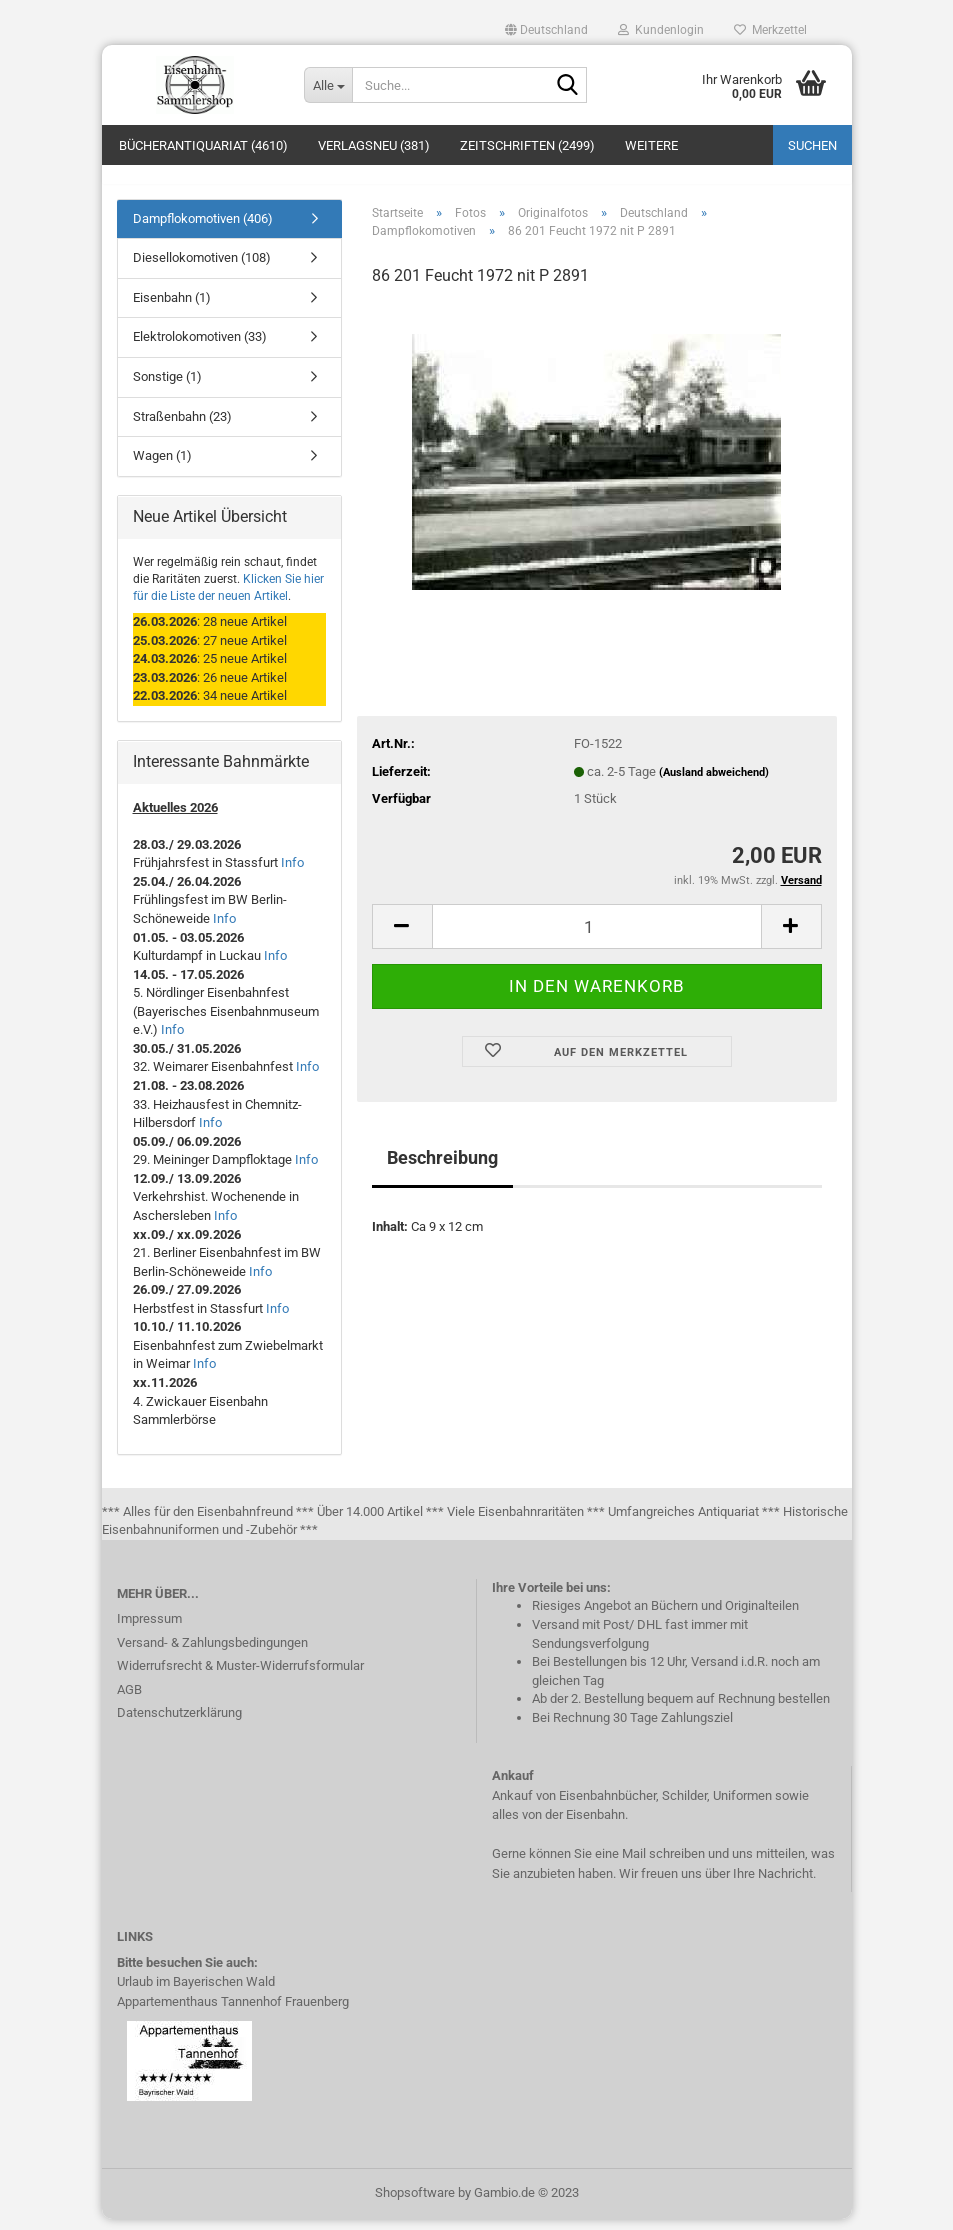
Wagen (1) (162, 466)
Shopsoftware (415, 2203)
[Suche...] (328, 85)
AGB (129, 1700)
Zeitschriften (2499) (527, 145)
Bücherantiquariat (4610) (203, 145)
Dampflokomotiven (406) (203, 229)
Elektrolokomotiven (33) (200, 348)
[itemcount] (597, 937)
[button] (546, 30)
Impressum (149, 1629)
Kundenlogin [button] (661, 30)
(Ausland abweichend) (714, 783)
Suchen (812, 145)
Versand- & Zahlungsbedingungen (212, 1653)
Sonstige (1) (167, 387)
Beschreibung (442, 1169)
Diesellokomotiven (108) (202, 269)
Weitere (651, 145)
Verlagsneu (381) (374, 145)
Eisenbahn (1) (172, 308)
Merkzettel (770, 30)
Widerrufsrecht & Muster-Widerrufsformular (240, 1676)
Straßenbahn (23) (182, 427)
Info (292, 874)
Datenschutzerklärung (179, 1723)
